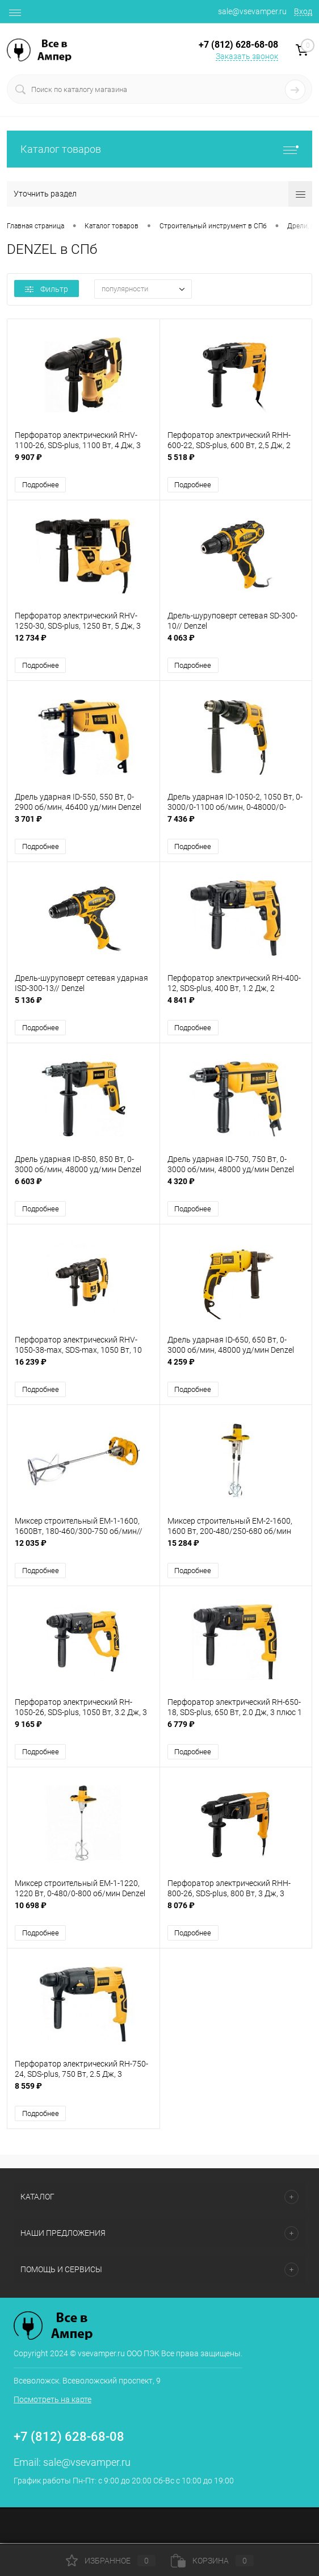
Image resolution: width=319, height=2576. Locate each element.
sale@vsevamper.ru (252, 11)
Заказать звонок (247, 56)
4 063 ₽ (236, 644)
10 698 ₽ (83, 1912)
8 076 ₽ (236, 1912)
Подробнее (40, 484)
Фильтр (46, 289)
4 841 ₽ (236, 1006)
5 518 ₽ (236, 463)
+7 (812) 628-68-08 (69, 2438)
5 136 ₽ (83, 1006)
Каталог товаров (159, 149)
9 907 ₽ (83, 463)
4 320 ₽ (236, 1187)
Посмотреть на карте (52, 2401)
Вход (303, 11)
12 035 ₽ (83, 1550)
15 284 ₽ (236, 1550)
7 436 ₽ (236, 825)
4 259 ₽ (236, 1368)
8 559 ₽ (83, 2093)
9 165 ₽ (83, 1731)
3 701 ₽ (83, 825)
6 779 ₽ (236, 1731)
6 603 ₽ (83, 1187)
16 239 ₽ (83, 1368)
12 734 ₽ (83, 644)
